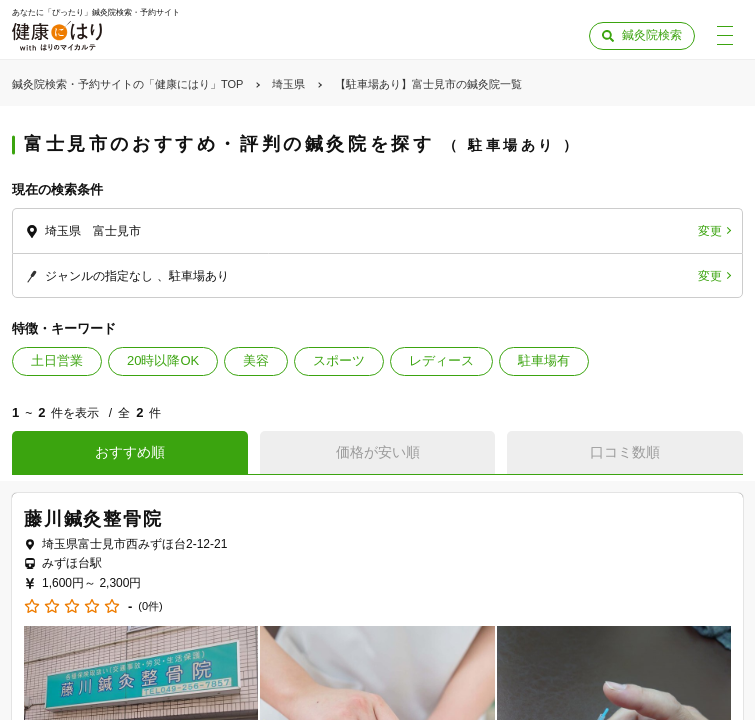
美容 (256, 360)
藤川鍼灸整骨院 (93, 519)
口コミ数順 (625, 452)
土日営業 (57, 360)
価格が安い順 (378, 452)
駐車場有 (544, 360)
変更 (710, 231)
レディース (441, 360)
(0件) (150, 606)
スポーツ (339, 360)
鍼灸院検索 (652, 35)
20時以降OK (163, 360)
